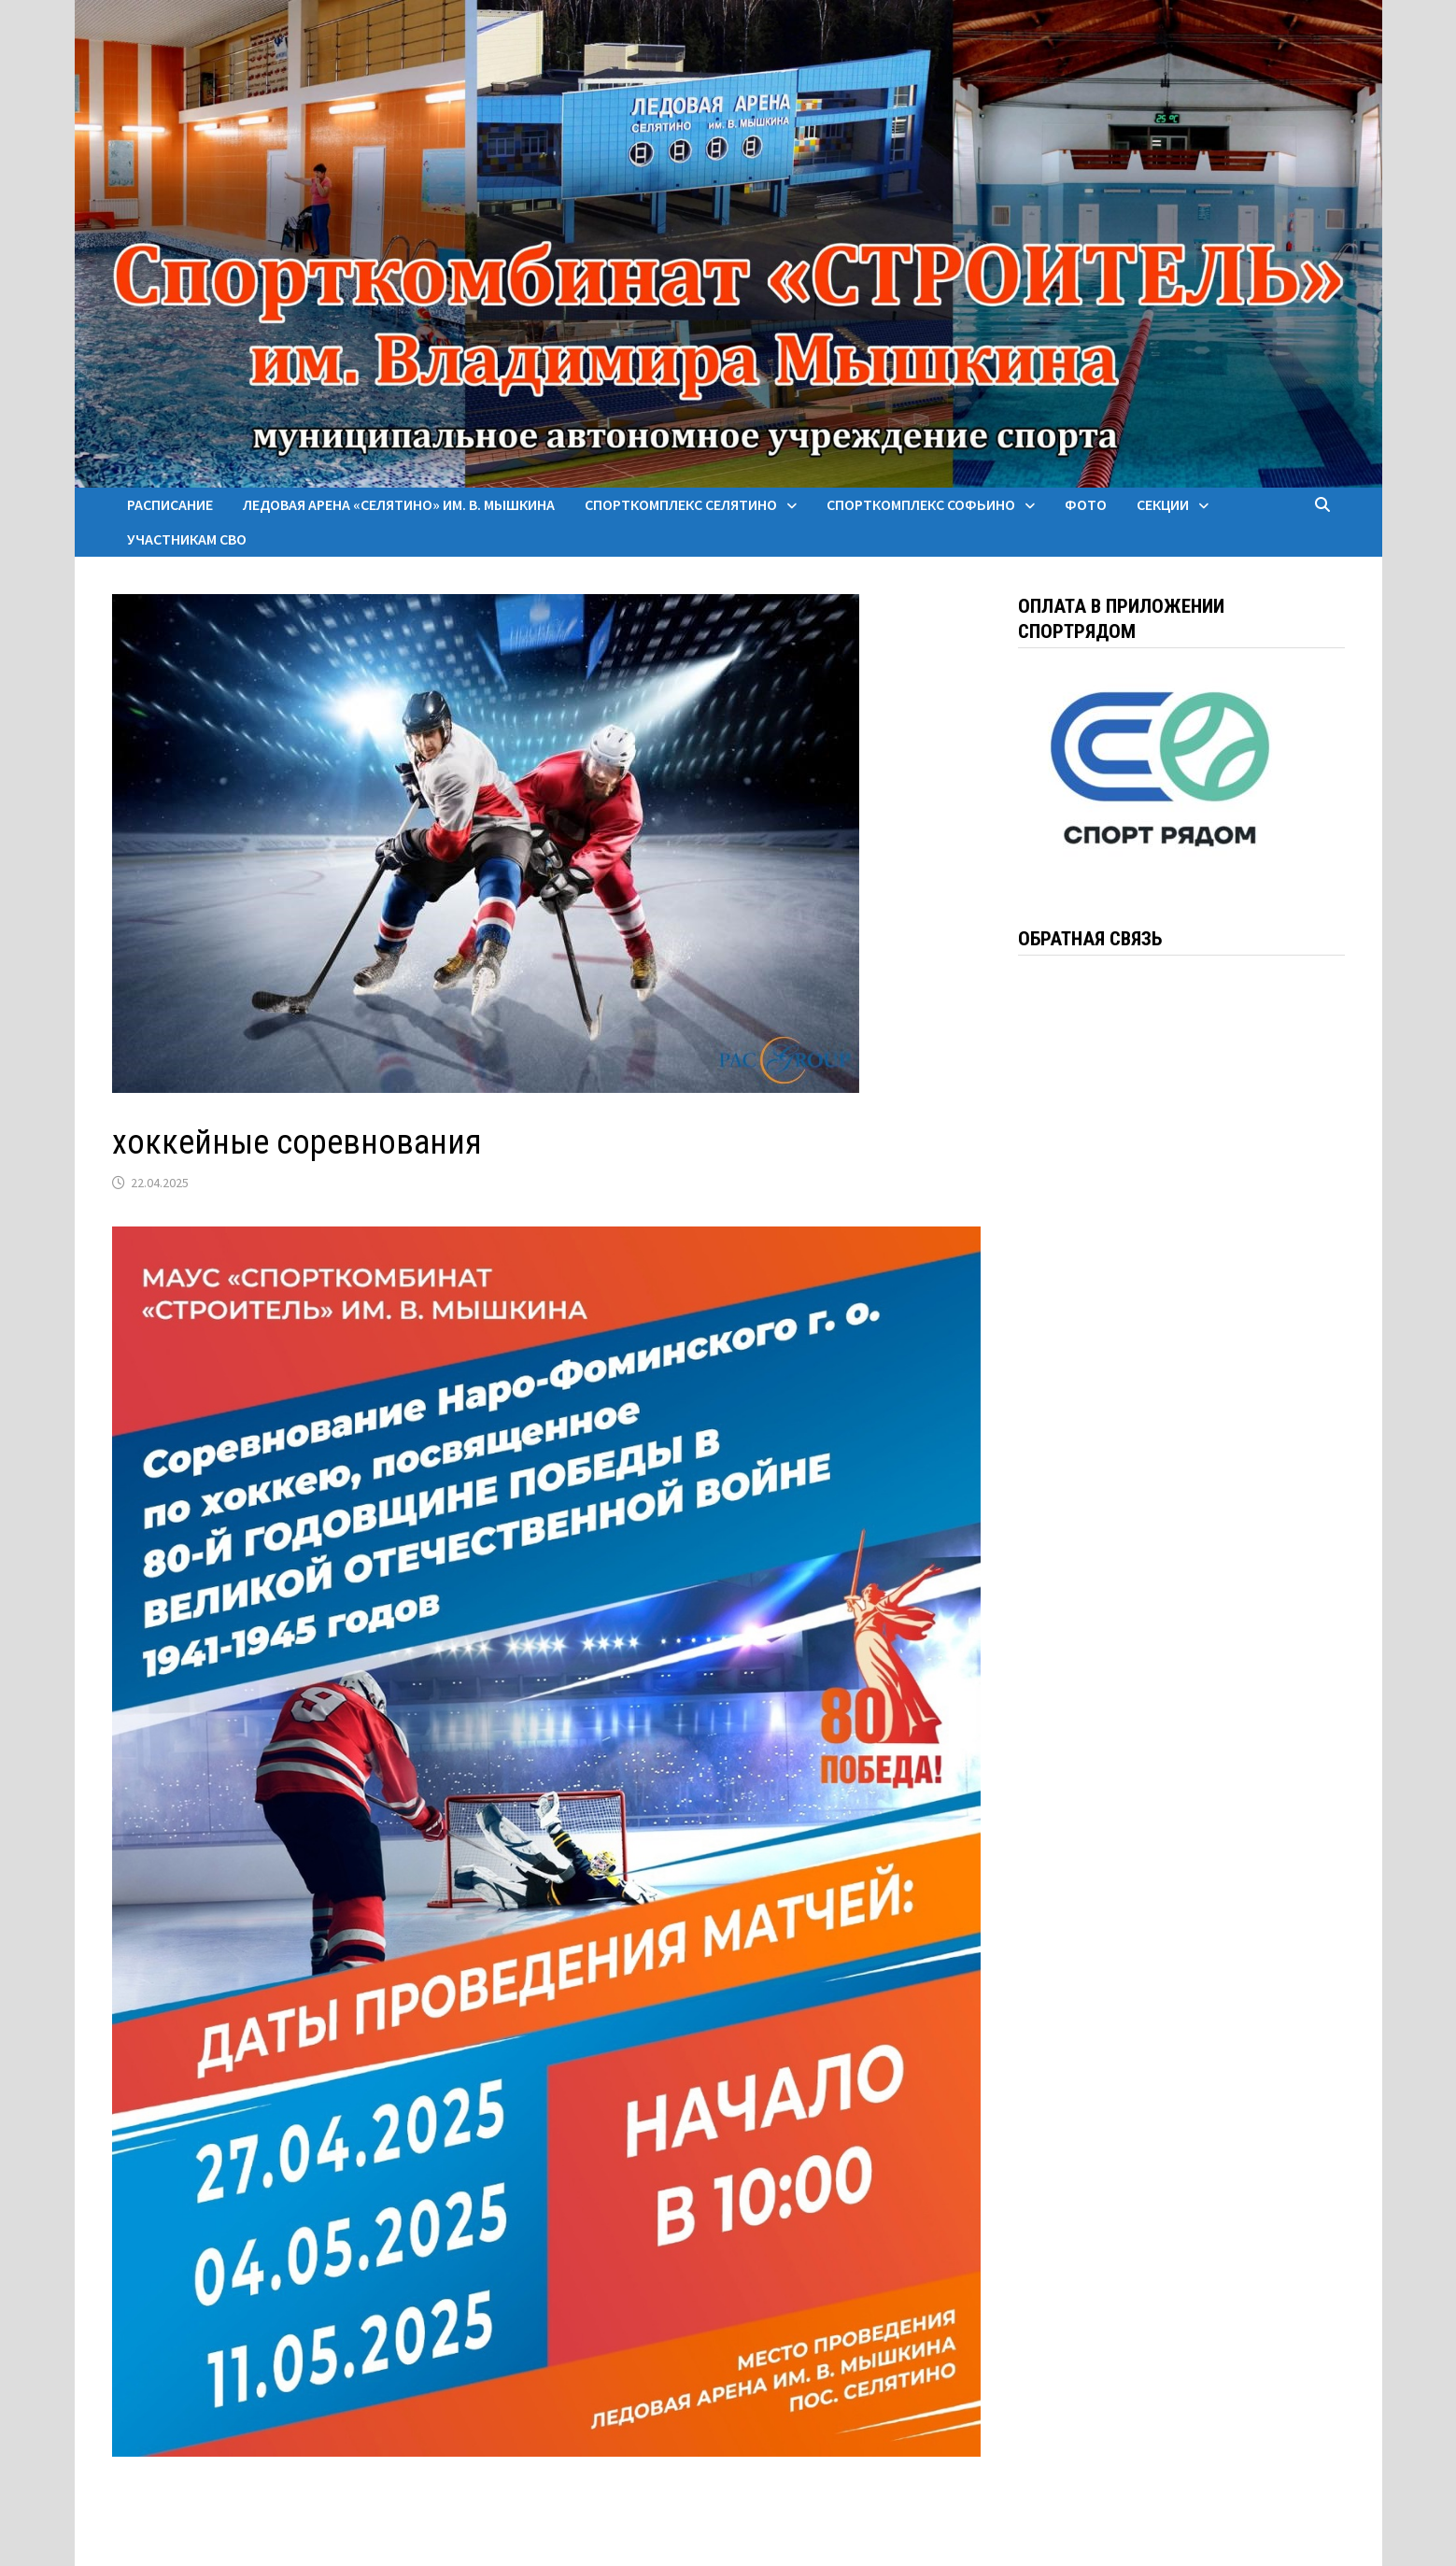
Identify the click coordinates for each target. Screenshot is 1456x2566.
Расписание (170, 504)
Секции (1163, 504)
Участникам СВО (187, 539)
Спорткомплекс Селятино (681, 504)
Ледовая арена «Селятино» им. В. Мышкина (399, 504)
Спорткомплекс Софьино (921, 504)
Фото (1086, 504)
